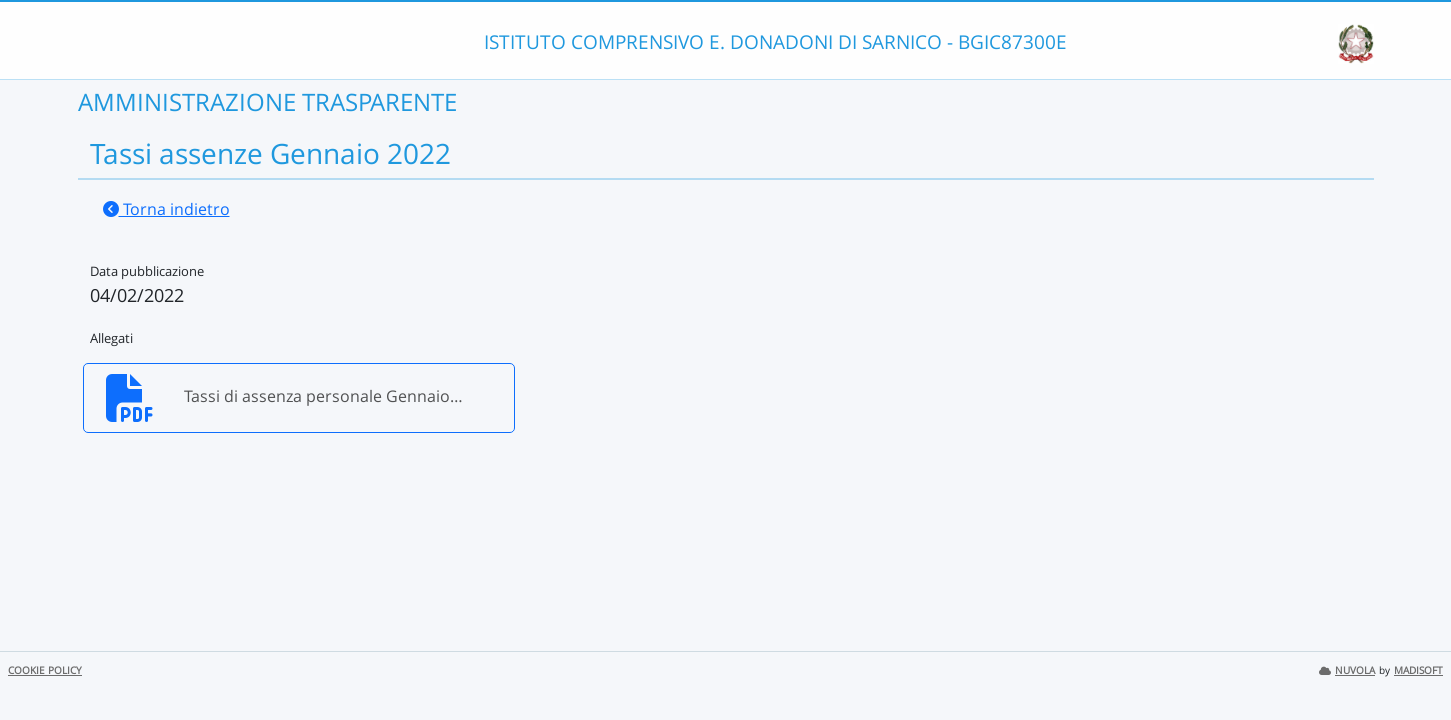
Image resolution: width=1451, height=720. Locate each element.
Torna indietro (166, 209)
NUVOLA (1347, 670)
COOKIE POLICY (45, 670)
